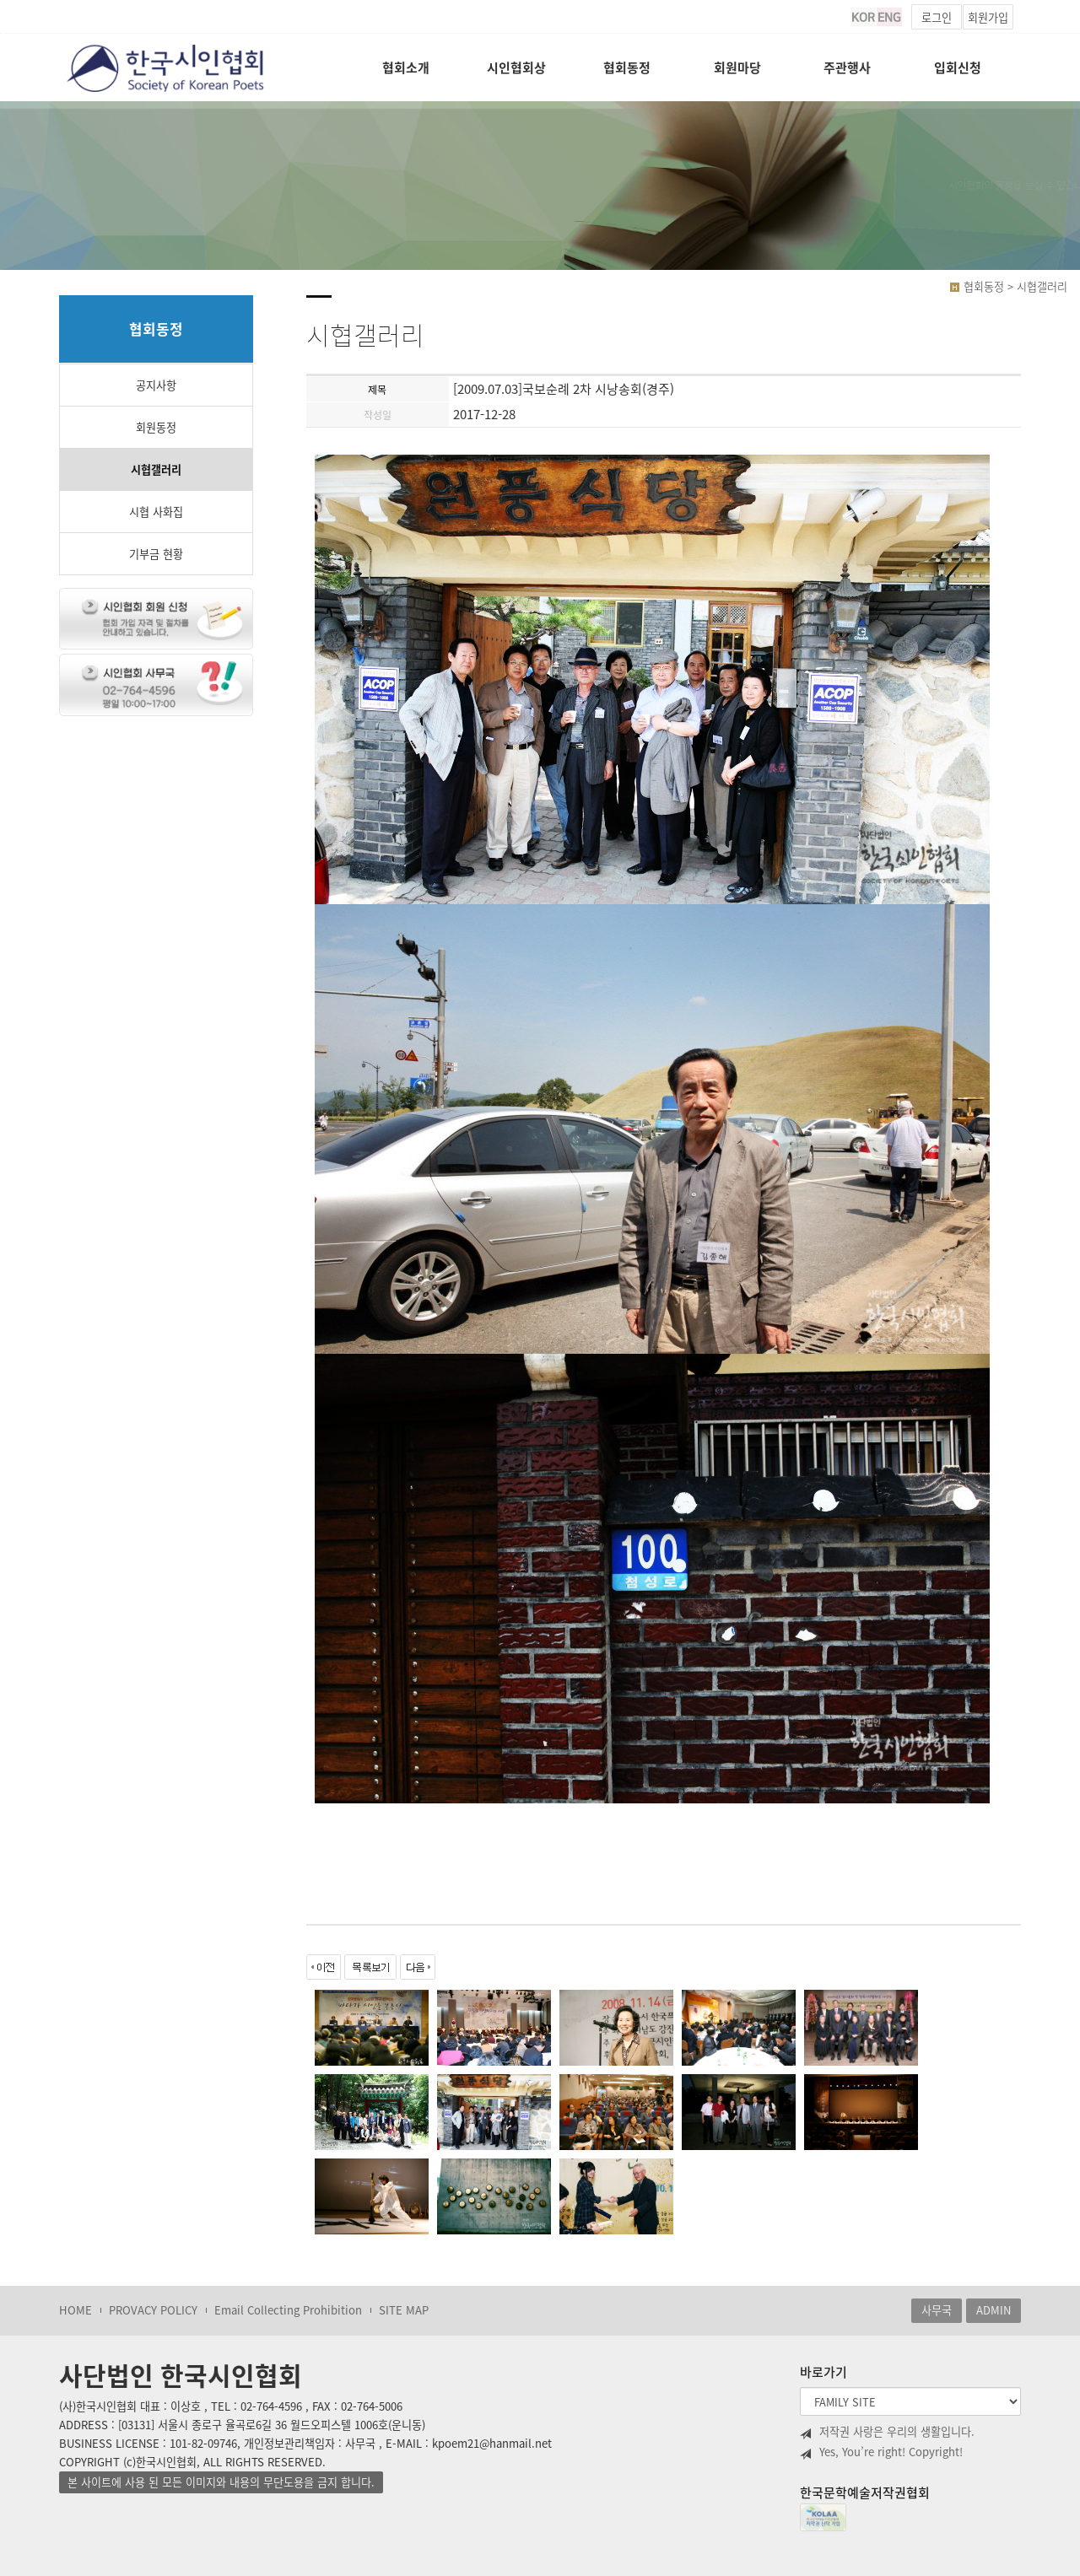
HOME (75, 2310)
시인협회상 (516, 67)
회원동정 (156, 427)
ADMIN (993, 2310)
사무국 (936, 2310)
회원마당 (737, 67)
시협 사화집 (156, 512)
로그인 (936, 17)
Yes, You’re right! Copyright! (881, 2452)
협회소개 (405, 67)
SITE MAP (404, 2310)
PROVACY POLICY (153, 2310)
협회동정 (627, 67)
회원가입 (988, 17)
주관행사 (847, 67)
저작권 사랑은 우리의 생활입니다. (887, 2431)
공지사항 (156, 385)
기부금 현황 (156, 554)
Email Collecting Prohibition (288, 2310)
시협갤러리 (156, 469)
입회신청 (957, 67)
